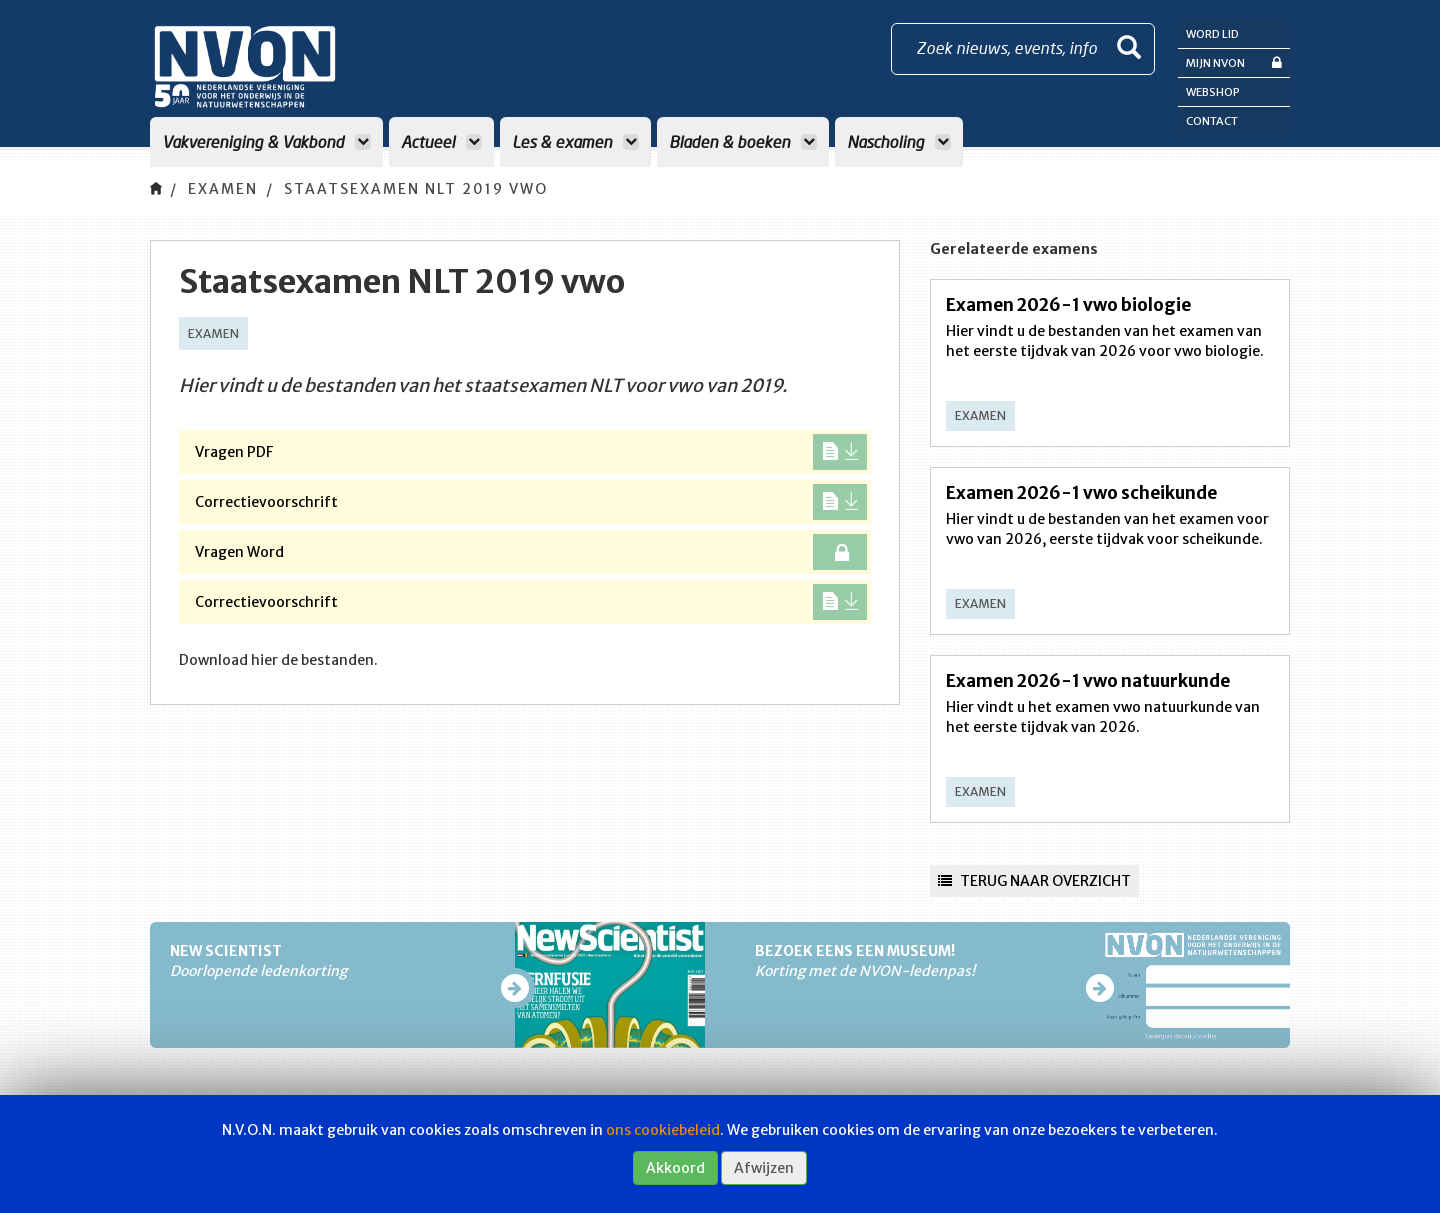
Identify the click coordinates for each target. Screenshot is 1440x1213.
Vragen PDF (531, 452)
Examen (223, 189)
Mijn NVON (1234, 62)
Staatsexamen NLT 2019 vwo (416, 189)
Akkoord (675, 1168)
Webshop (1213, 92)
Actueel (441, 141)
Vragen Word (531, 552)
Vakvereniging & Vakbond (266, 141)
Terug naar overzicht (1034, 881)
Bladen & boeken (743, 141)
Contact (1212, 121)
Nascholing (899, 141)
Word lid (1212, 34)
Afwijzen (764, 1168)
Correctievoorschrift (531, 502)
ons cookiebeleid (663, 1130)
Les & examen (575, 141)
